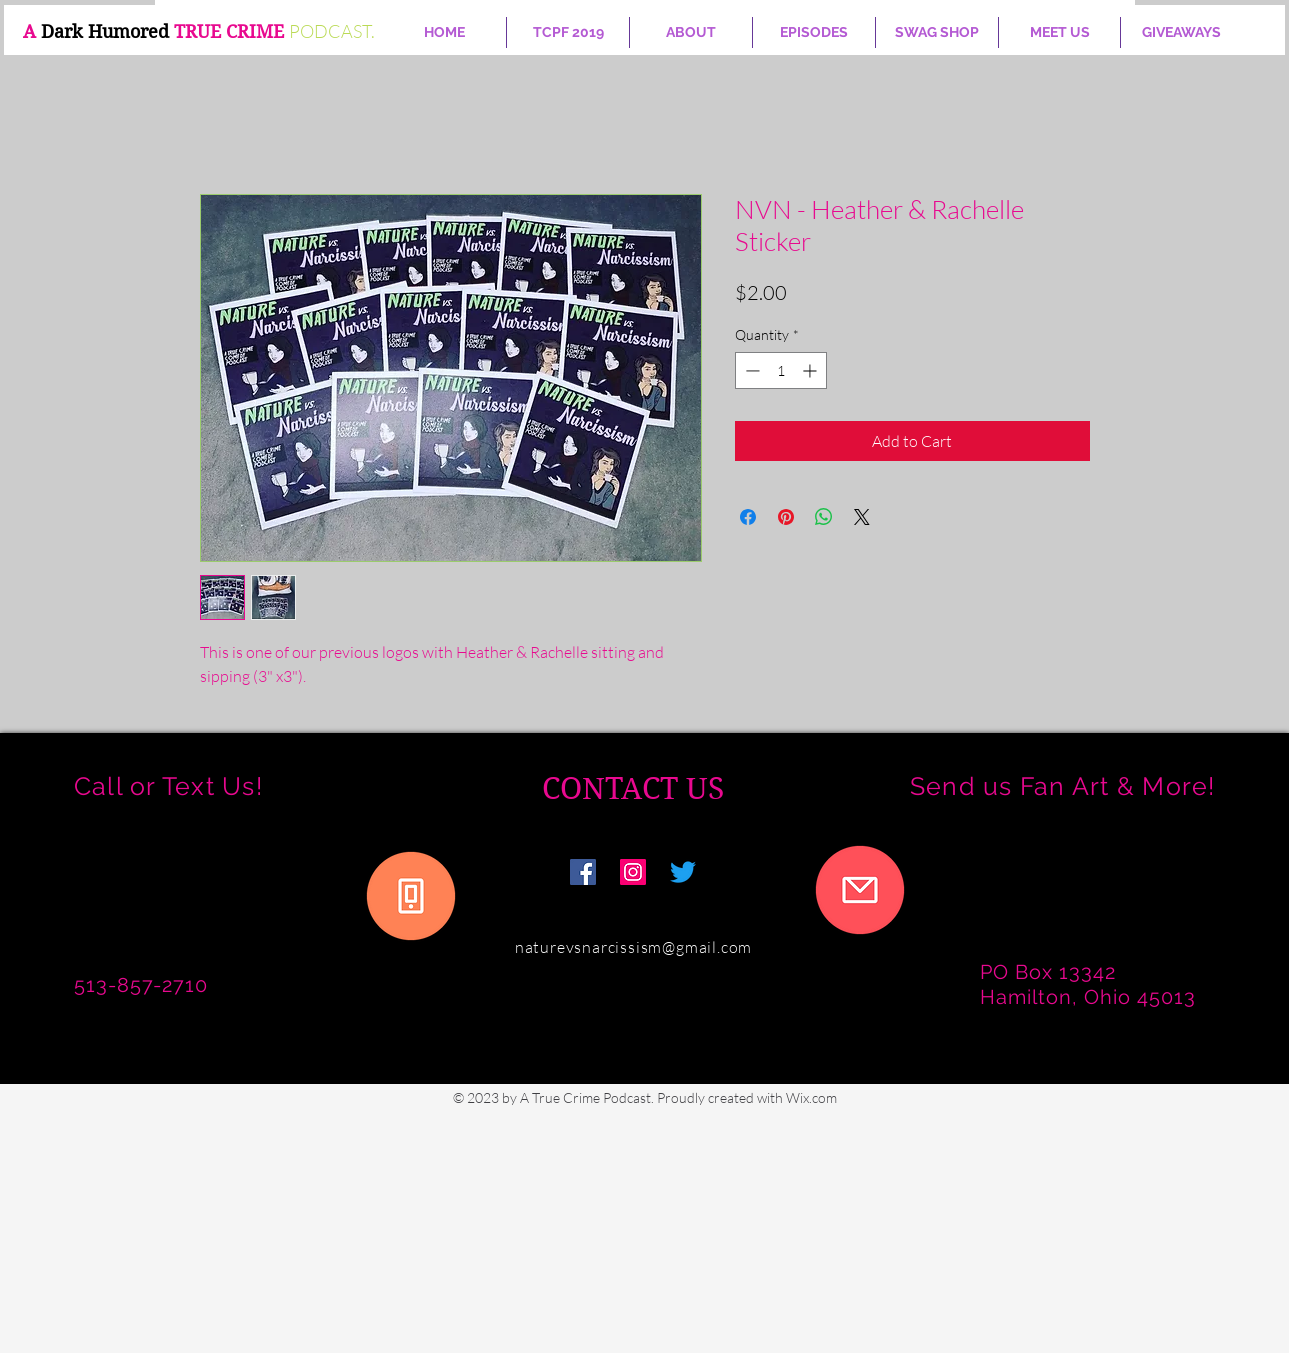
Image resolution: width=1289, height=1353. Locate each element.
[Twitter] (683, 872)
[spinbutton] (781, 370)
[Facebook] (583, 872)
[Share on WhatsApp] (824, 517)
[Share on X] (862, 517)
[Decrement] (750, 370)
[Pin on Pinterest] (786, 517)
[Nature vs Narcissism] (633, 872)
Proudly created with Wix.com (747, 1097)
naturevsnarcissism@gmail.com (633, 947)
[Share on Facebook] (748, 517)
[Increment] (811, 370)
